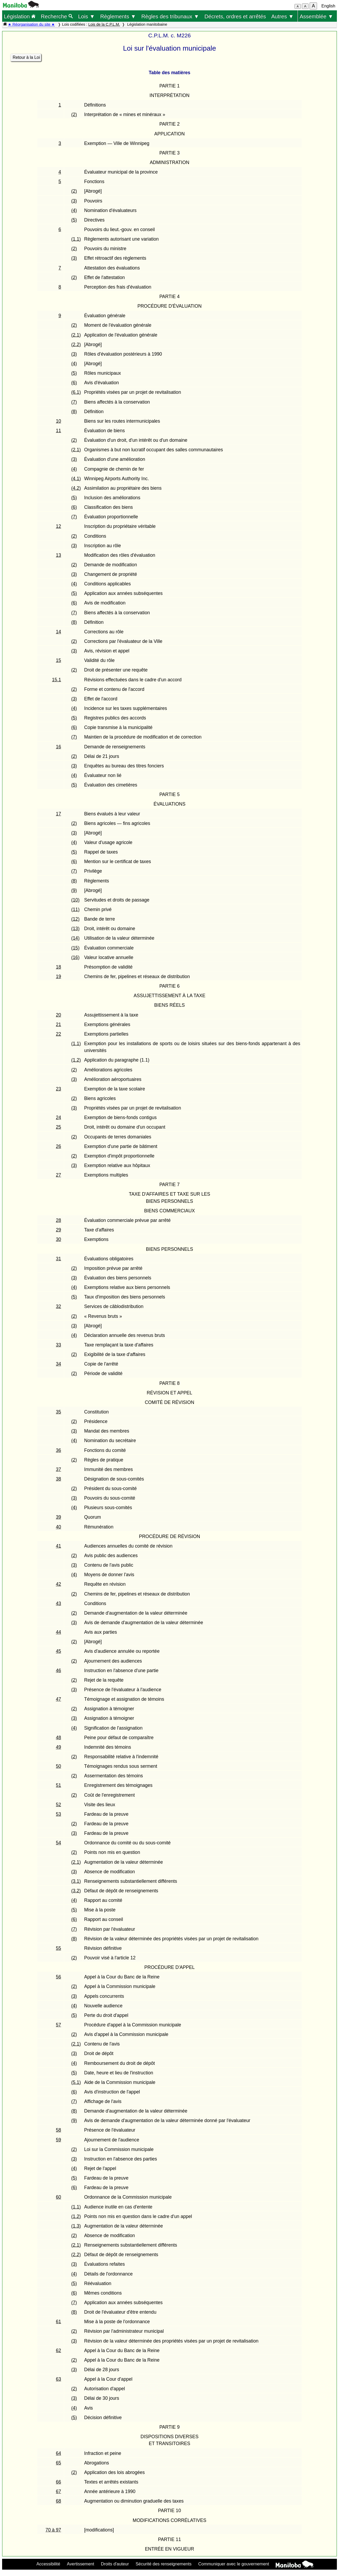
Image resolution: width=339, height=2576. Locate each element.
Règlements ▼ (118, 16)
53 (58, 1814)
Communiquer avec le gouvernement (233, 2563)
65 (58, 2462)
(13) (75, 928)
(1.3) (76, 2226)
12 (58, 526)
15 (58, 660)
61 (58, 2321)
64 (58, 2453)
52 (58, 1804)
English (328, 6)
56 (58, 1977)
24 (58, 1117)
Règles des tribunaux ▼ (170, 16)
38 (58, 1479)
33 (58, 1344)
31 (58, 1258)
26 (58, 1146)
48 (58, 1737)
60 (58, 2197)
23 (58, 1089)
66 (58, 2482)
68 (58, 2501)
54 (58, 1842)
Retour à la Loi (26, 57)
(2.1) (76, 335)
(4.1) (76, 478)
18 (58, 967)
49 (58, 1747)
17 (58, 813)
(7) (74, 402)
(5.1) (76, 2082)
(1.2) (76, 1060)
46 (58, 1670)
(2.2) (76, 344)
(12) (75, 919)
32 (58, 1306)
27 (58, 1175)
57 (58, 2024)
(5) (74, 220)
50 (58, 1766)
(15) (75, 948)
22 (58, 1034)
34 (58, 1364)
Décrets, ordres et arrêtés (235, 16)
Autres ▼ (282, 16)
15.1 (56, 679)
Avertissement (80, 2563)
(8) (74, 411)
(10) (75, 900)
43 (58, 1603)
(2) (74, 114)
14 (58, 631)
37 (58, 1469)
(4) (74, 210)
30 (58, 1239)
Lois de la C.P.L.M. (104, 24)
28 (58, 1220)
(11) (75, 909)
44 (58, 1632)
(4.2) (76, 488)
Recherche (57, 16)
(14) (75, 938)
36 (58, 1450)
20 (58, 1015)
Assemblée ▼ (316, 16)
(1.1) (76, 239)
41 (58, 1546)
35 (58, 1412)
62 (58, 2350)
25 (58, 1127)
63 (58, 2379)
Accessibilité (48, 2563)
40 (58, 1527)
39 (58, 1517)
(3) (74, 201)
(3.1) (76, 1881)
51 (58, 1785)
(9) (74, 890)
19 (58, 976)
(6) (74, 382)
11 (58, 430)
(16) (75, 957)
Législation (19, 16)
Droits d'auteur (115, 2563)
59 (58, 2139)
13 (58, 555)
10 (58, 421)
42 (58, 1584)
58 (58, 2130)
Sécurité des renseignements (163, 2563)
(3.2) (76, 1890)
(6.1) (76, 392)
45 (58, 1651)
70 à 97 (53, 2530)
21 (58, 1024)
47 (58, 1699)
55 (58, 1948)
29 (58, 1229)
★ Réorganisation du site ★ (31, 24)
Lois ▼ (86, 16)
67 (58, 2491)
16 (58, 746)
